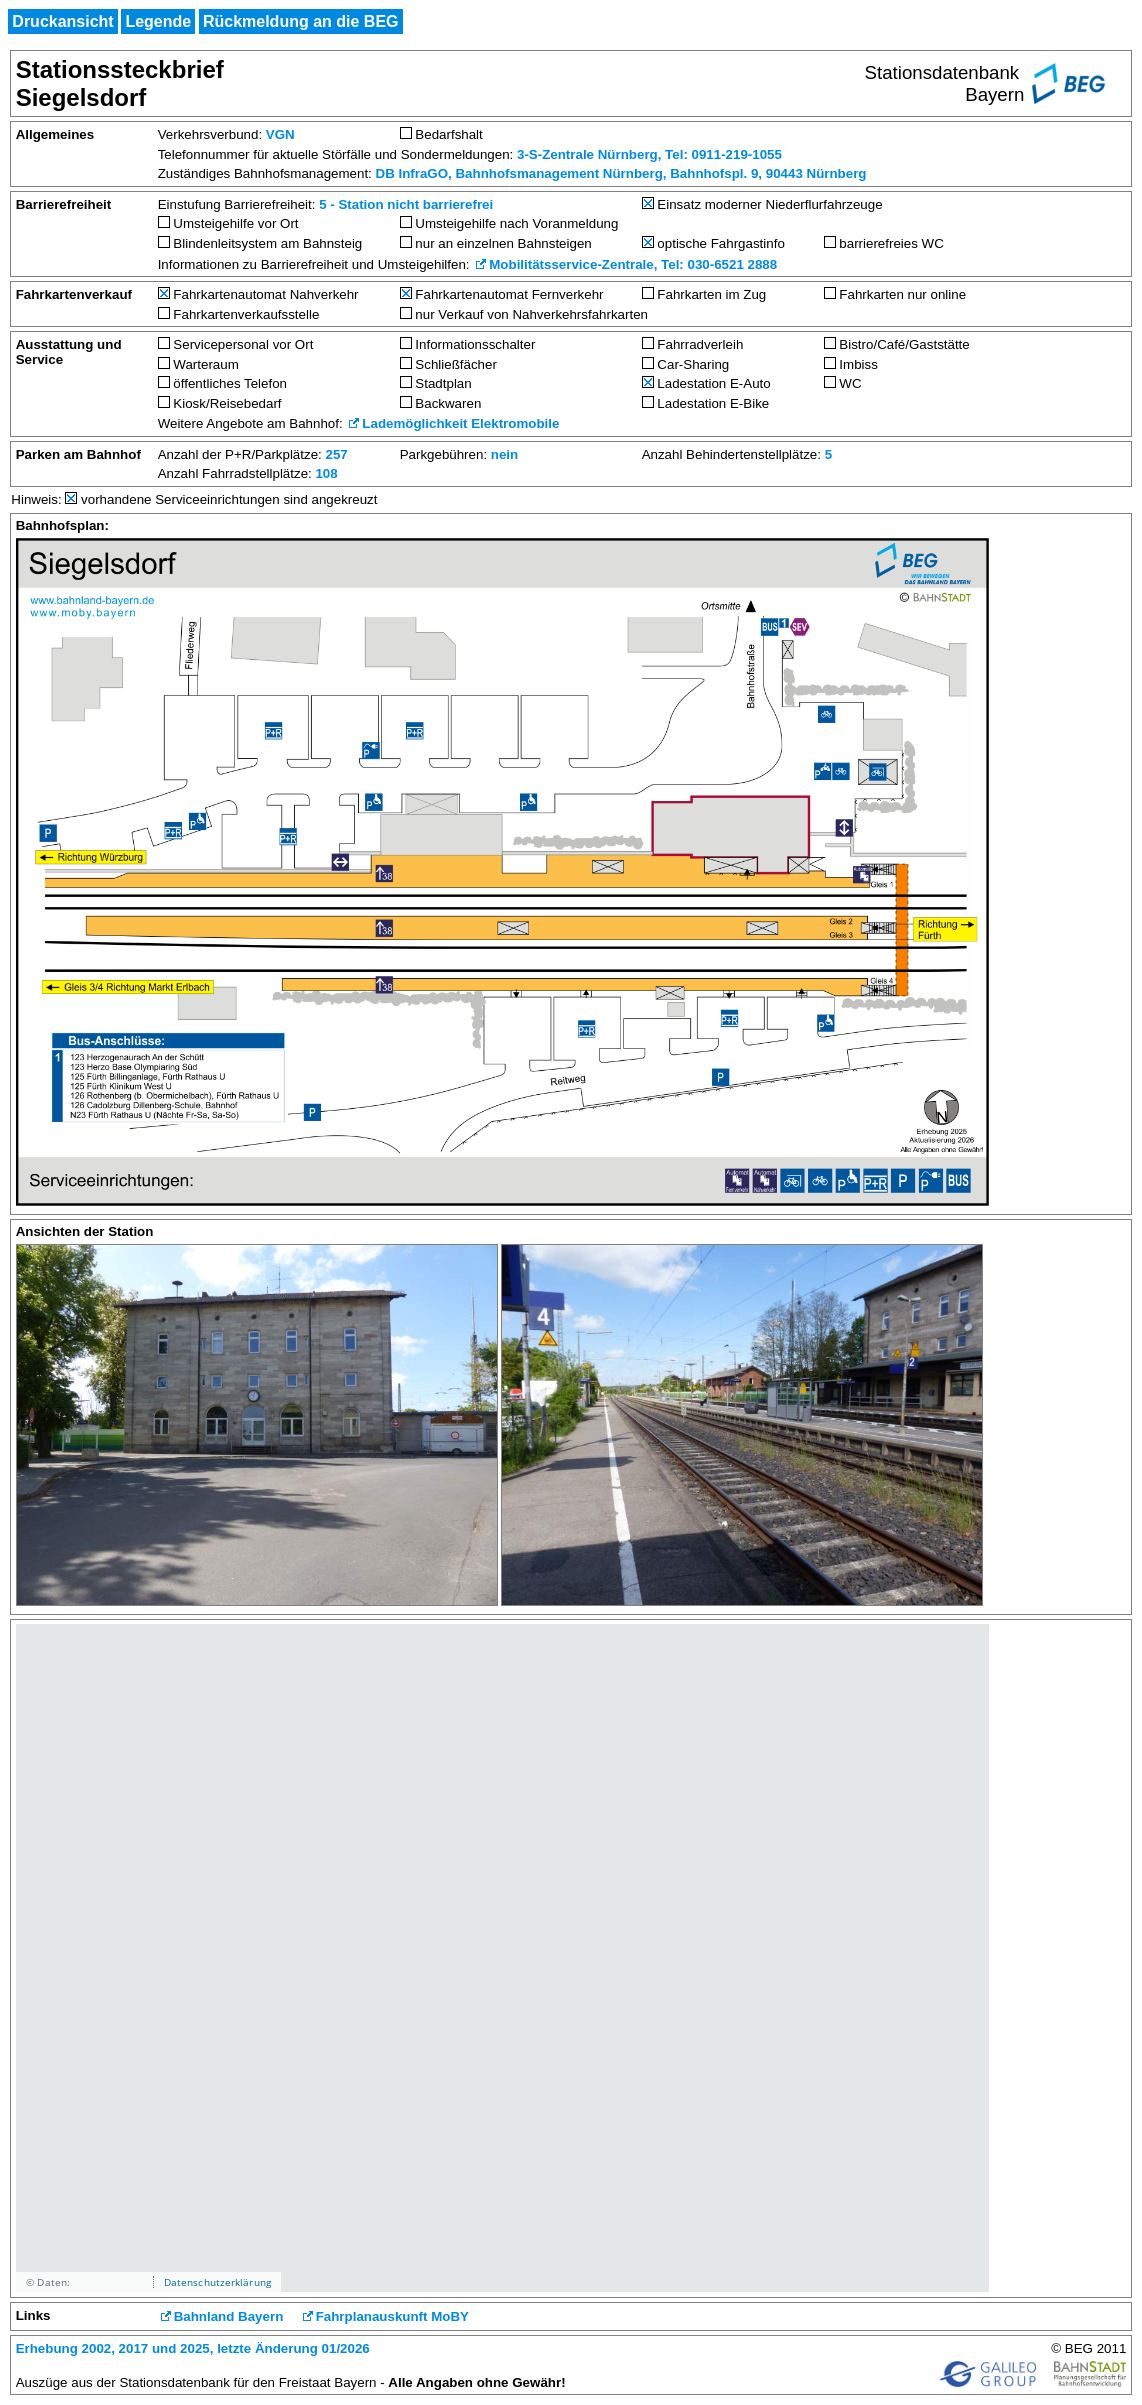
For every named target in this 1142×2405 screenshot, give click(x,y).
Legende (158, 21)
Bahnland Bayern (229, 2316)
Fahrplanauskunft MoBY (392, 2316)
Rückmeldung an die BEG (301, 21)
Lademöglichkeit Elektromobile (460, 423)
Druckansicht (62, 21)
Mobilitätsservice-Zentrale (571, 264)
